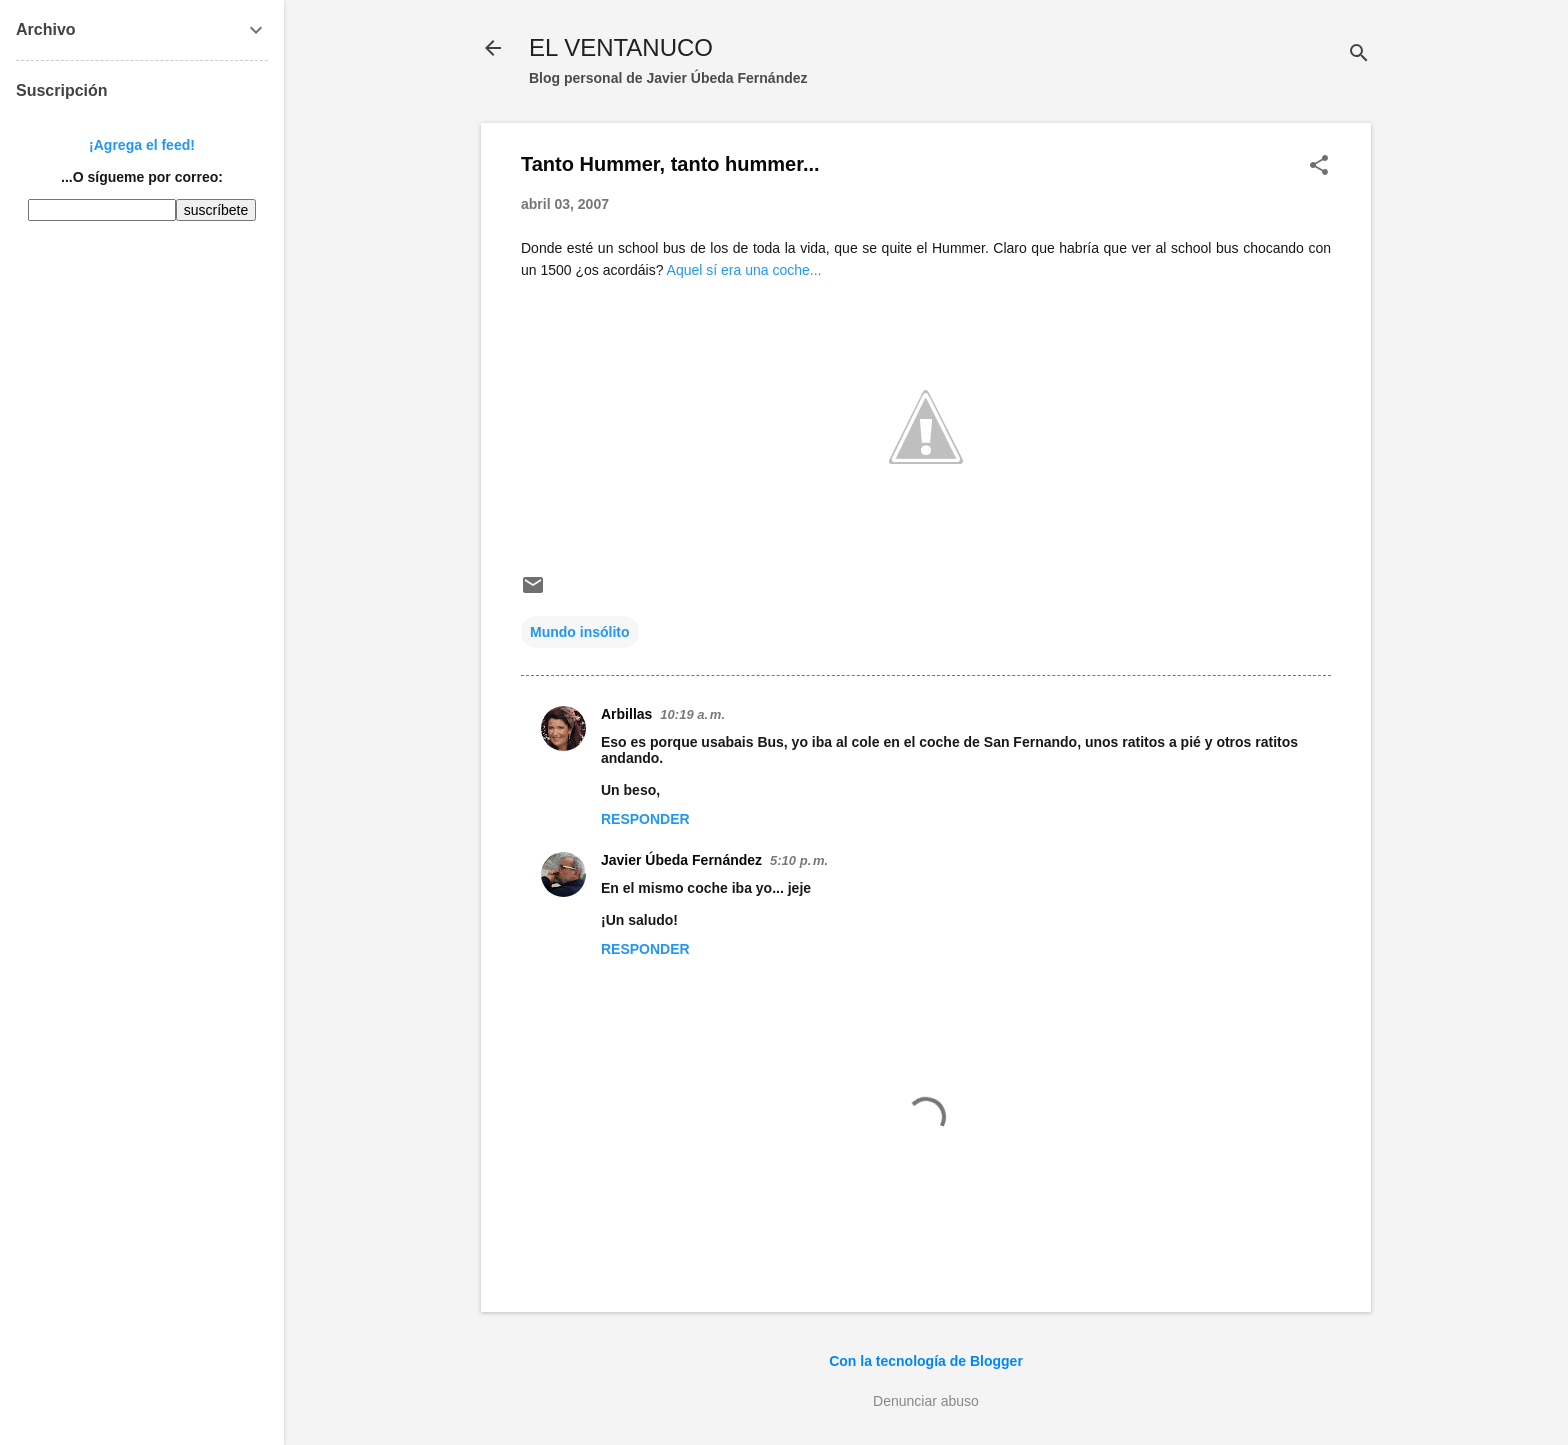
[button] (1319, 166)
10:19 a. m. (692, 714)
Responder (645, 819)
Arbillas (626, 714)
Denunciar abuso (926, 1401)
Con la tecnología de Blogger (926, 1361)
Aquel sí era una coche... (744, 270)
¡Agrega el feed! (142, 145)
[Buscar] (1359, 54)
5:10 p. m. (799, 860)
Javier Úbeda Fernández (681, 860)
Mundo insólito (580, 632)
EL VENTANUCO (621, 47)
